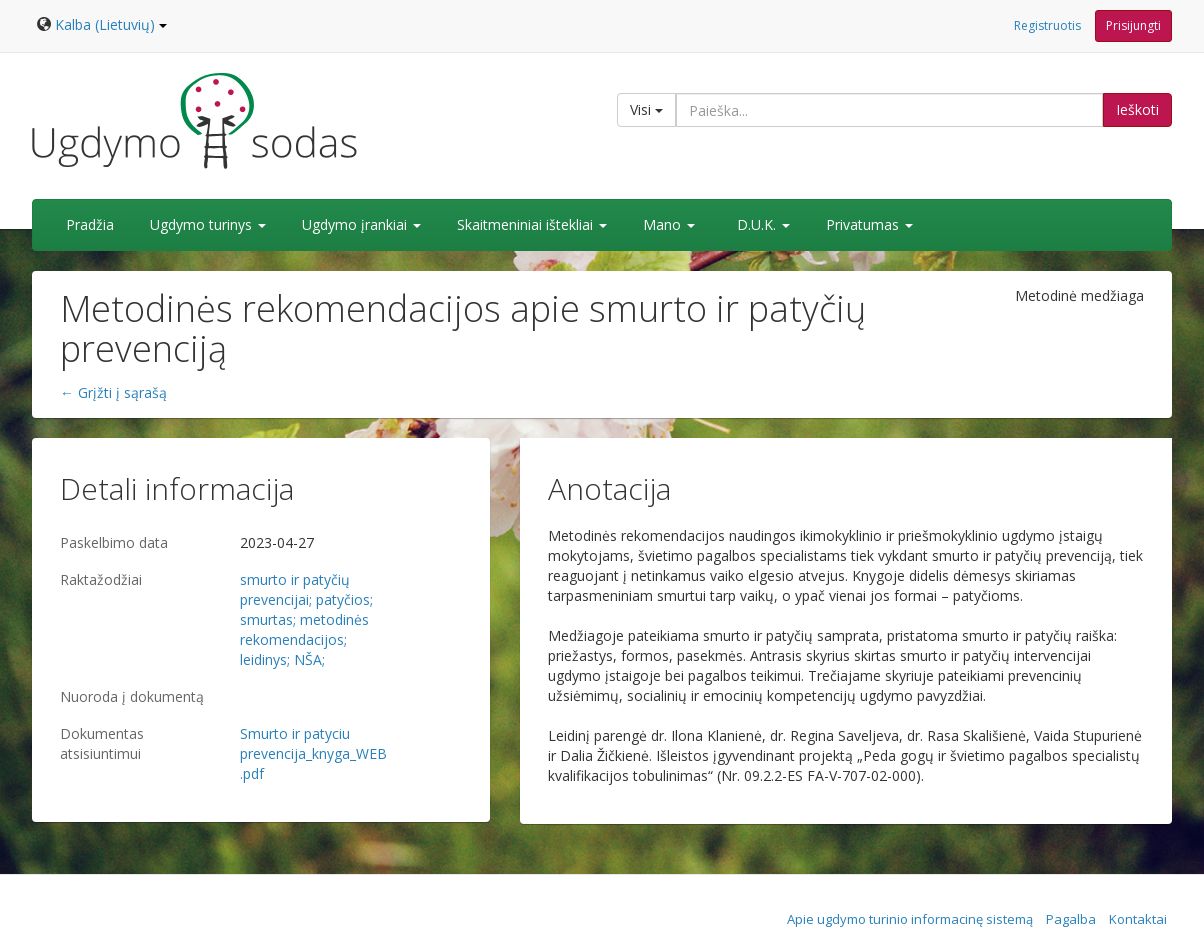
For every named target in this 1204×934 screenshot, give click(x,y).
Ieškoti (1137, 109)
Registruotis (1047, 25)
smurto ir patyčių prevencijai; (295, 589)
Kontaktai (1138, 919)
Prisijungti (1133, 25)
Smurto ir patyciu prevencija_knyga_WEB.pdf (313, 753)
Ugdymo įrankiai (361, 224)
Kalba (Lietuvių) (111, 24)
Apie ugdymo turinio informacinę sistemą (910, 919)
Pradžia (90, 224)
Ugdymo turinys (208, 224)
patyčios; (344, 599)
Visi (646, 109)
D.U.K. (763, 224)
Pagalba (1071, 919)
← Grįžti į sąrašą (113, 392)
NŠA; (309, 659)
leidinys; (265, 659)
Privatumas (869, 224)
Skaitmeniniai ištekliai (532, 224)
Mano (669, 224)
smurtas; (268, 619)
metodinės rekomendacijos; (304, 629)
